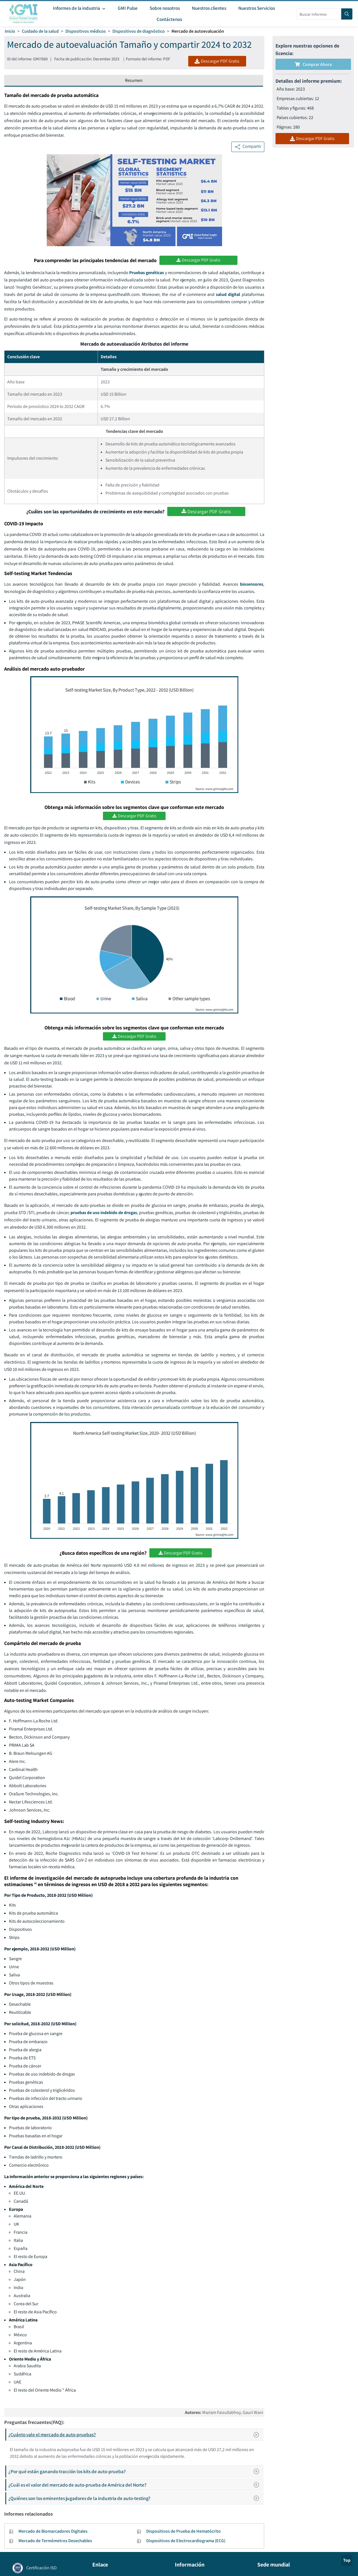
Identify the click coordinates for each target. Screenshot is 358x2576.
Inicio (10, 31)
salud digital (228, 294)
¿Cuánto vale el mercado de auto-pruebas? (135, 2434)
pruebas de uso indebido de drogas (103, 1212)
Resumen (134, 80)
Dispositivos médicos (85, 31)
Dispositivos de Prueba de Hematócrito (183, 2531)
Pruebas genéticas (146, 273)
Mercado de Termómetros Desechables (55, 2541)
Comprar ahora (313, 64)
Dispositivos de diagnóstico (138, 31)
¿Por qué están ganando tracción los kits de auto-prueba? (135, 2471)
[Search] (346, 14)
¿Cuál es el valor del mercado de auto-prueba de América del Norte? (135, 2485)
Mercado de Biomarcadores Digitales (53, 2531)
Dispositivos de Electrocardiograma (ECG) (185, 2541)
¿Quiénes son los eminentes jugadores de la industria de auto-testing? (135, 2498)
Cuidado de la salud (40, 31)
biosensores (251, 584)
